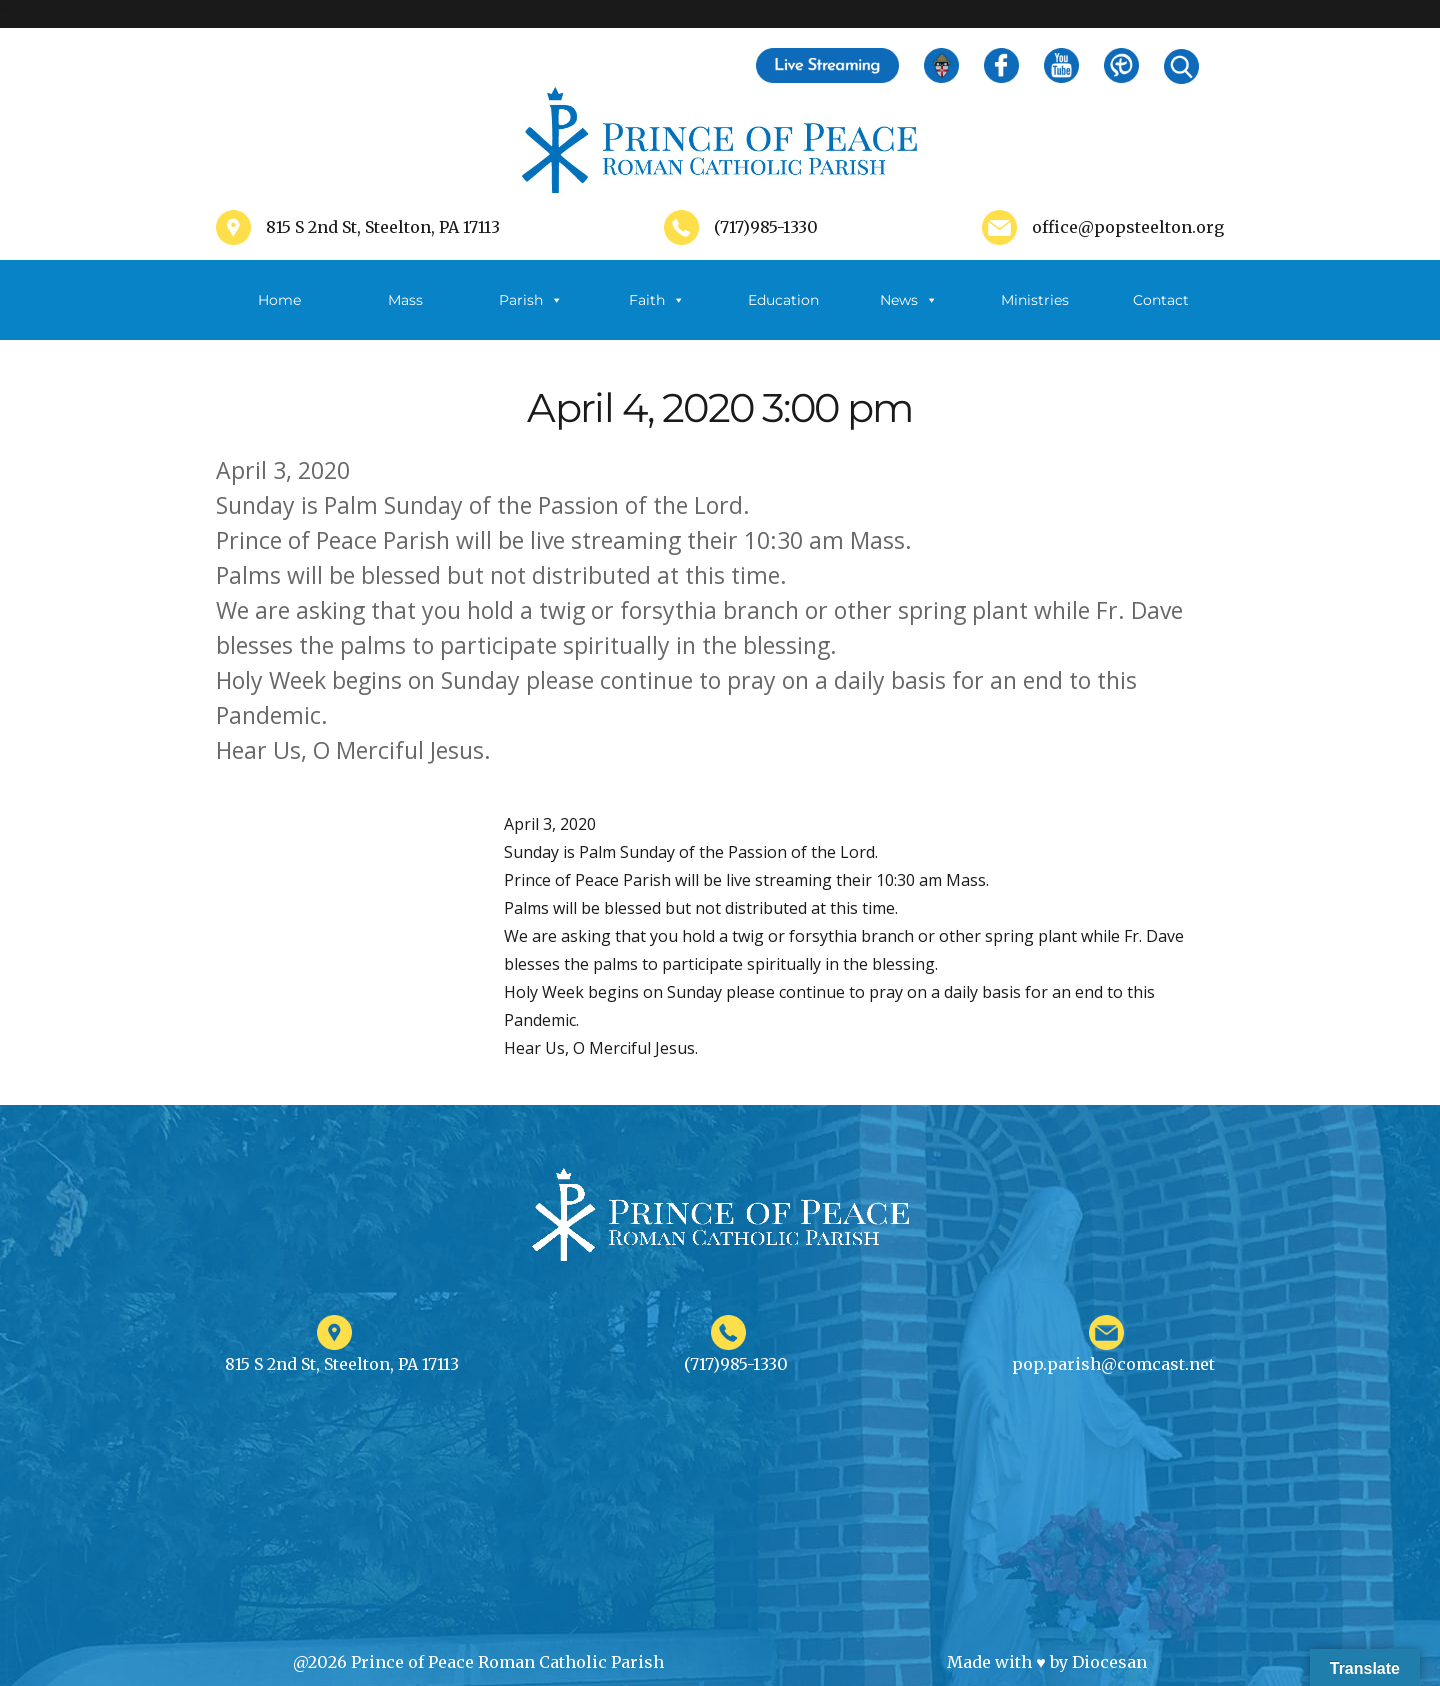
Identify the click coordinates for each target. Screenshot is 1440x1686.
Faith (657, 300)
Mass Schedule (405, 315)
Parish (531, 300)
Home (279, 300)
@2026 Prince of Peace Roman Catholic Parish (478, 1662)
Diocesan (1109, 1662)
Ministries (1035, 315)
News (909, 300)
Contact (1161, 300)
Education (783, 300)
